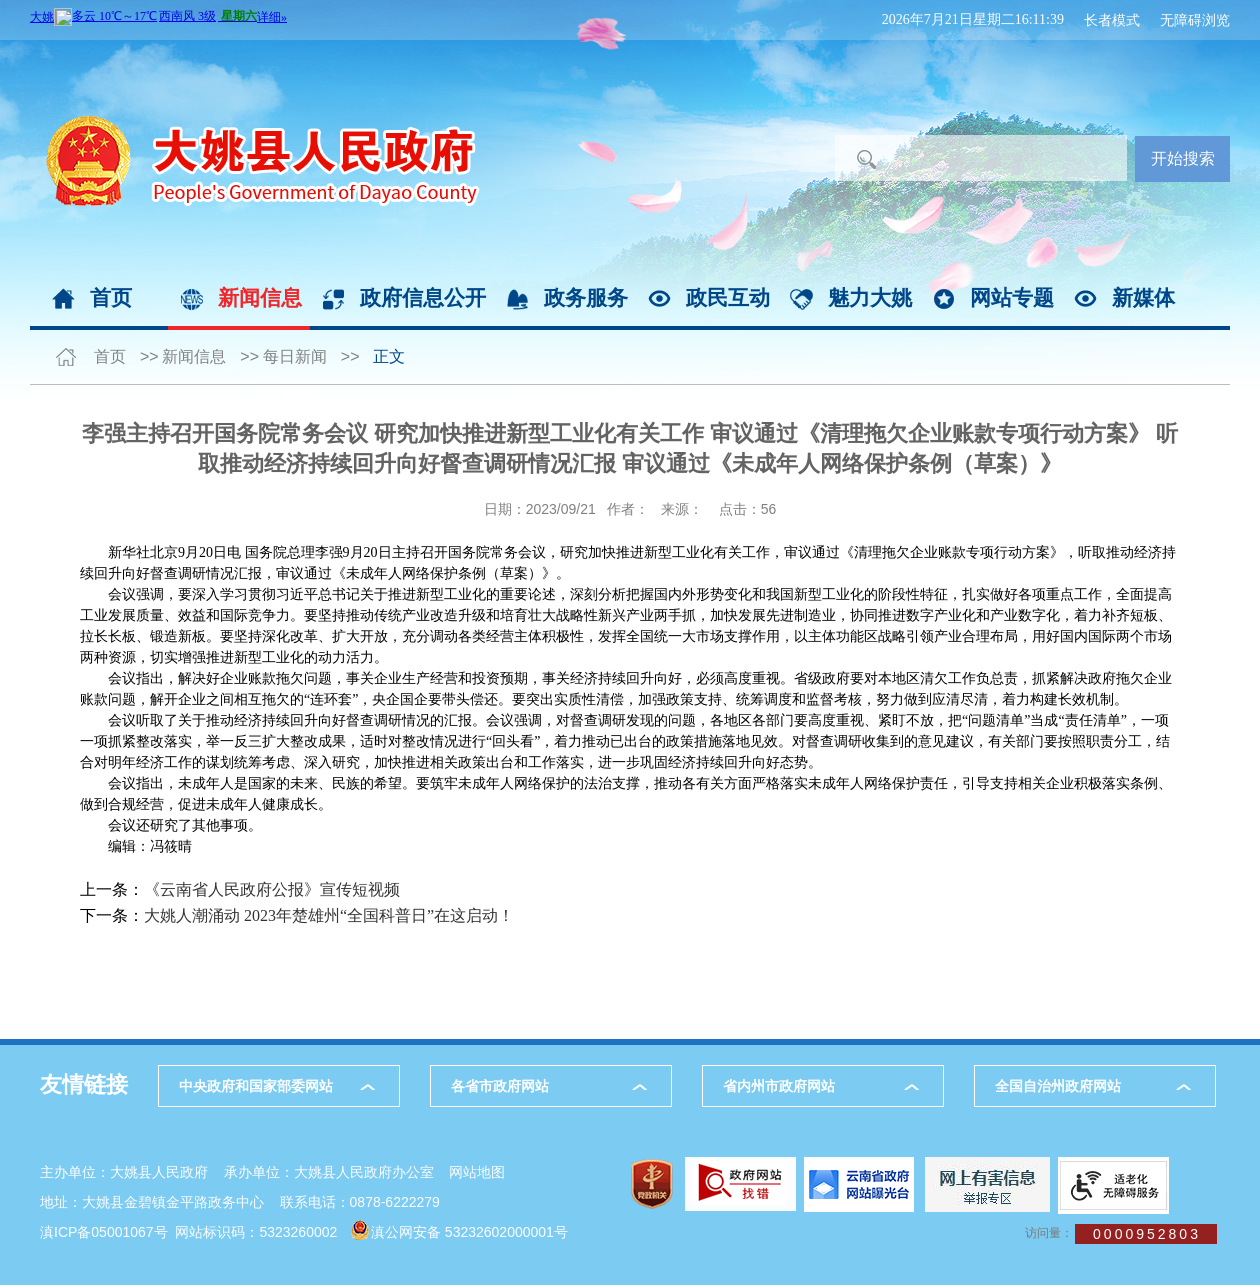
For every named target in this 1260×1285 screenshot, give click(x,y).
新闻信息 (260, 297)
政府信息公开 (423, 297)
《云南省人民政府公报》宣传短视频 (272, 889)
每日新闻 (295, 356)
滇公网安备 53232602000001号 (469, 1232)
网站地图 (477, 1172)
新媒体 (1143, 297)
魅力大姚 (870, 297)
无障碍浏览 (1195, 20)
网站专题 (1012, 297)
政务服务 (586, 297)
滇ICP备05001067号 (104, 1232)
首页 (111, 297)
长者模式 (1112, 20)
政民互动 (728, 297)
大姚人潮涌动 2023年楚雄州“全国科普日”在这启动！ (329, 915)
